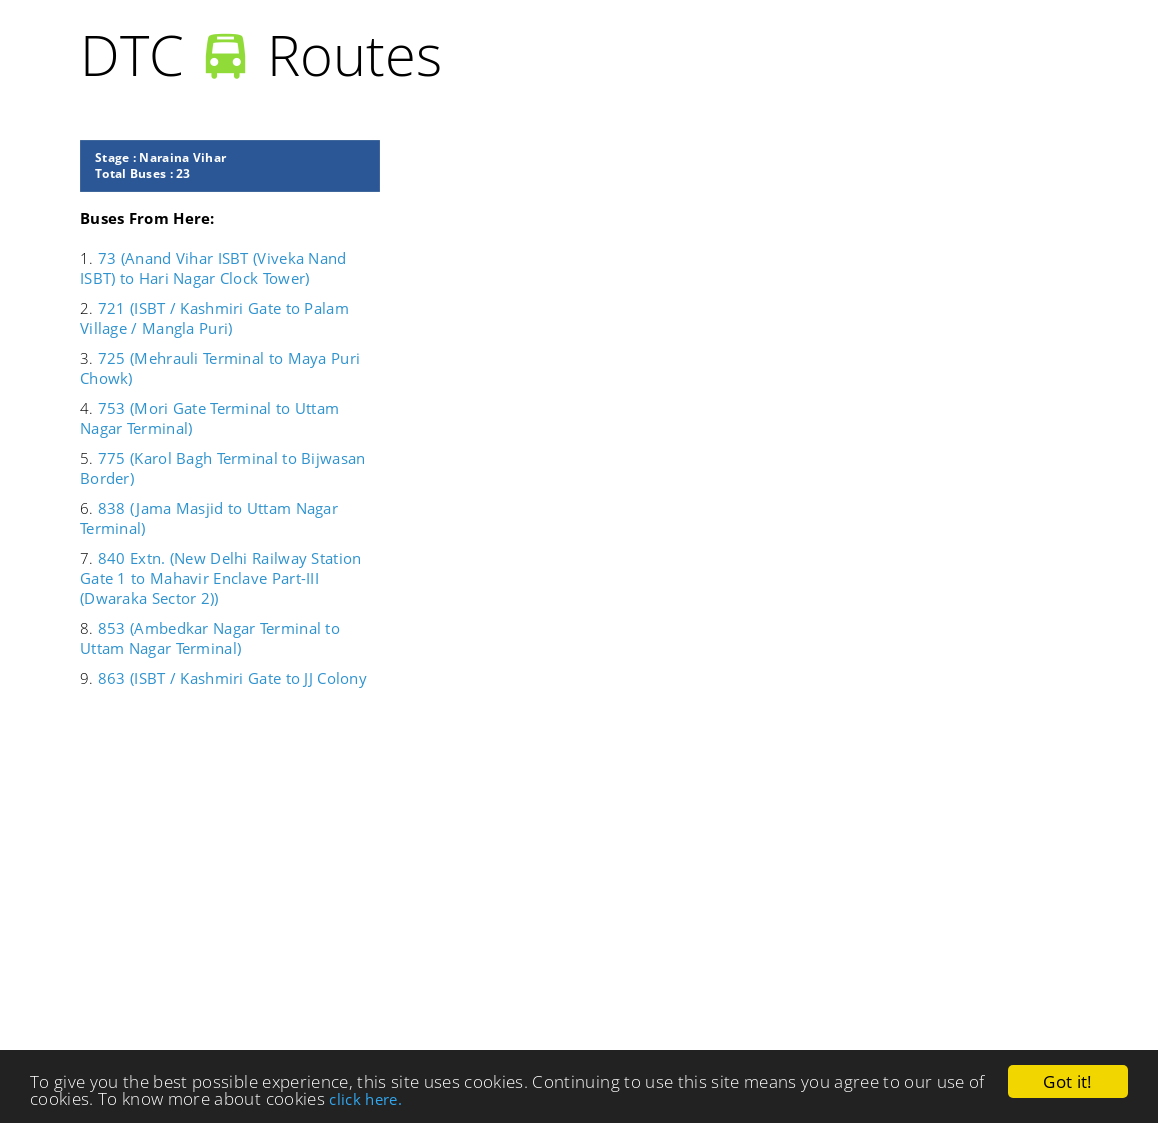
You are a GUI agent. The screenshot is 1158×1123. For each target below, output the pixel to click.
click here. (365, 1099)
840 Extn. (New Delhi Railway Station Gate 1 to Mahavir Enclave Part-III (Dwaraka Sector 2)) (220, 578)
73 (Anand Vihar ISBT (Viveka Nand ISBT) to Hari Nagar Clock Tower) (213, 268)
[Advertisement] (510, 878)
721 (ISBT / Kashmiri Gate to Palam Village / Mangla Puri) (214, 318)
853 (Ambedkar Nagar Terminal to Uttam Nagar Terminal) (210, 638)
